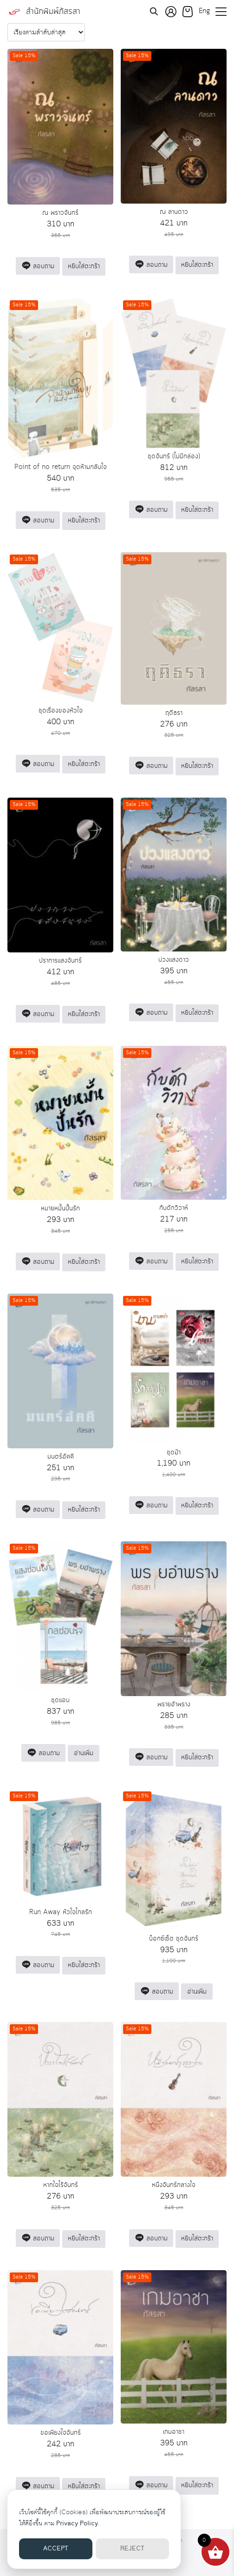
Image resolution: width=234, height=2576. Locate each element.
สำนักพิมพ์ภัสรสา (53, 12)
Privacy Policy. (77, 2523)
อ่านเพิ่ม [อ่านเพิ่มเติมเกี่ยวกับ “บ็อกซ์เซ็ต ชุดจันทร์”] (197, 1991)
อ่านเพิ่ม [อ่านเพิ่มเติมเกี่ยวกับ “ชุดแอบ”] (83, 1753)
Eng (204, 11)
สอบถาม (37, 266)
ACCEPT (55, 2548)
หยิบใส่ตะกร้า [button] (84, 266)
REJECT (132, 2548)
